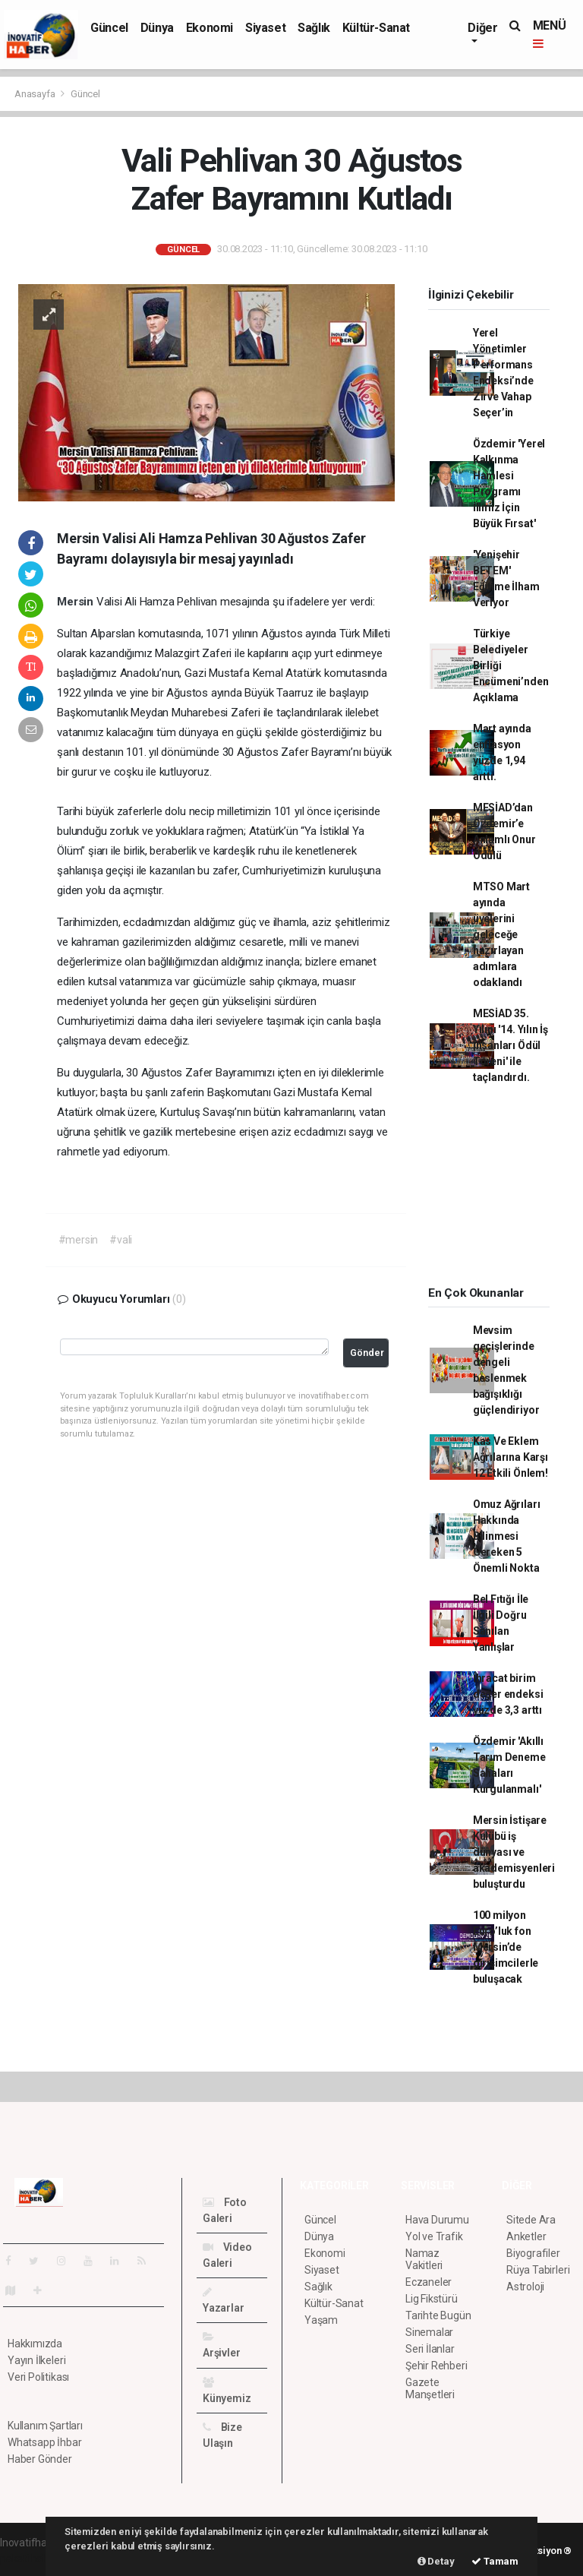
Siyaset (265, 28)
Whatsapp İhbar (44, 2442)
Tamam (494, 2561)
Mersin (76, 601)
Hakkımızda (35, 2343)
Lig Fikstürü (431, 2299)
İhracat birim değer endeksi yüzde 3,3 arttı (508, 1694)
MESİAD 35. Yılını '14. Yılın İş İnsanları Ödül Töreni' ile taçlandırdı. (510, 1045)
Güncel (109, 28)
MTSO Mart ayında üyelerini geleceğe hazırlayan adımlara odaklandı (501, 934)
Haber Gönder (40, 2459)
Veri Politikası (38, 2377)
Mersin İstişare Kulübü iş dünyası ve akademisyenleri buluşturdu (514, 1852)
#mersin (78, 1240)
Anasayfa (35, 94)
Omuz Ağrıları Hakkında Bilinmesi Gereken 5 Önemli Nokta (506, 1536)
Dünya (157, 28)
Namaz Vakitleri (424, 2259)
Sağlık (314, 28)
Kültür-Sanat (376, 28)
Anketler (526, 2236)
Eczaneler (428, 2282)
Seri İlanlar (430, 2349)
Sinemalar (429, 2332)
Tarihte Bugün (438, 2315)
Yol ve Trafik (434, 2236)
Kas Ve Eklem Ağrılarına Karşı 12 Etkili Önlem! (510, 1457)
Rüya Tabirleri (537, 2270)
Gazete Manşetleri (430, 2388)
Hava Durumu (437, 2220)
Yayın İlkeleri (36, 2360)
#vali (120, 1240)
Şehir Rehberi (436, 2365)
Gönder (367, 1352)
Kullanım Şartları (45, 2426)
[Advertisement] (498, 1190)
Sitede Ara (531, 2220)
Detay (436, 2561)
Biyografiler (533, 2253)
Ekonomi (209, 28)
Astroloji (525, 2286)
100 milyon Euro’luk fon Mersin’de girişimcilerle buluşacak (505, 1947)
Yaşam (321, 2320)
